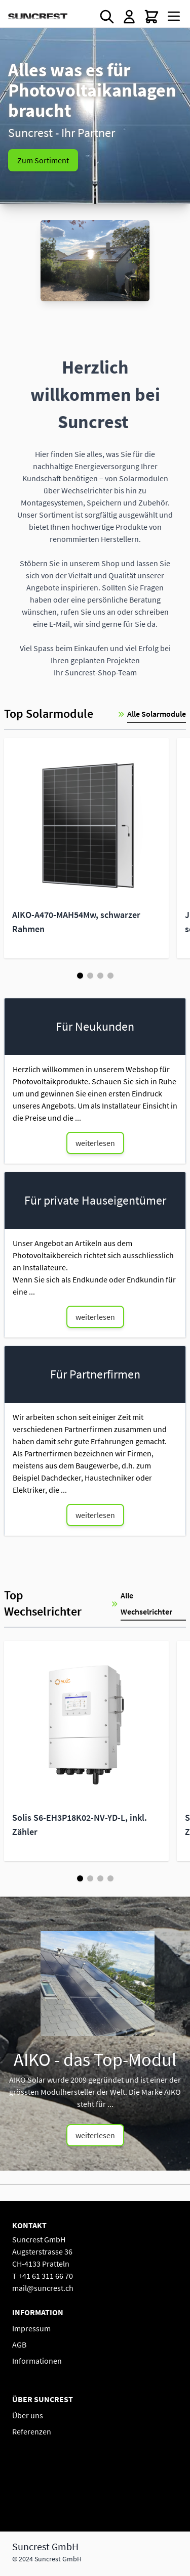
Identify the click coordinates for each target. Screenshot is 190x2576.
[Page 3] (100, 976)
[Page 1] (80, 976)
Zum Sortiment (43, 160)
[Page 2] (90, 976)
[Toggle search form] (107, 17)
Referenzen (31, 2431)
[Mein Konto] (129, 17)
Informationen (37, 2361)
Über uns (27, 2415)
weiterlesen (95, 1143)
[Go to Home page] (37, 17)
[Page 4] (110, 976)
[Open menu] (174, 16)
